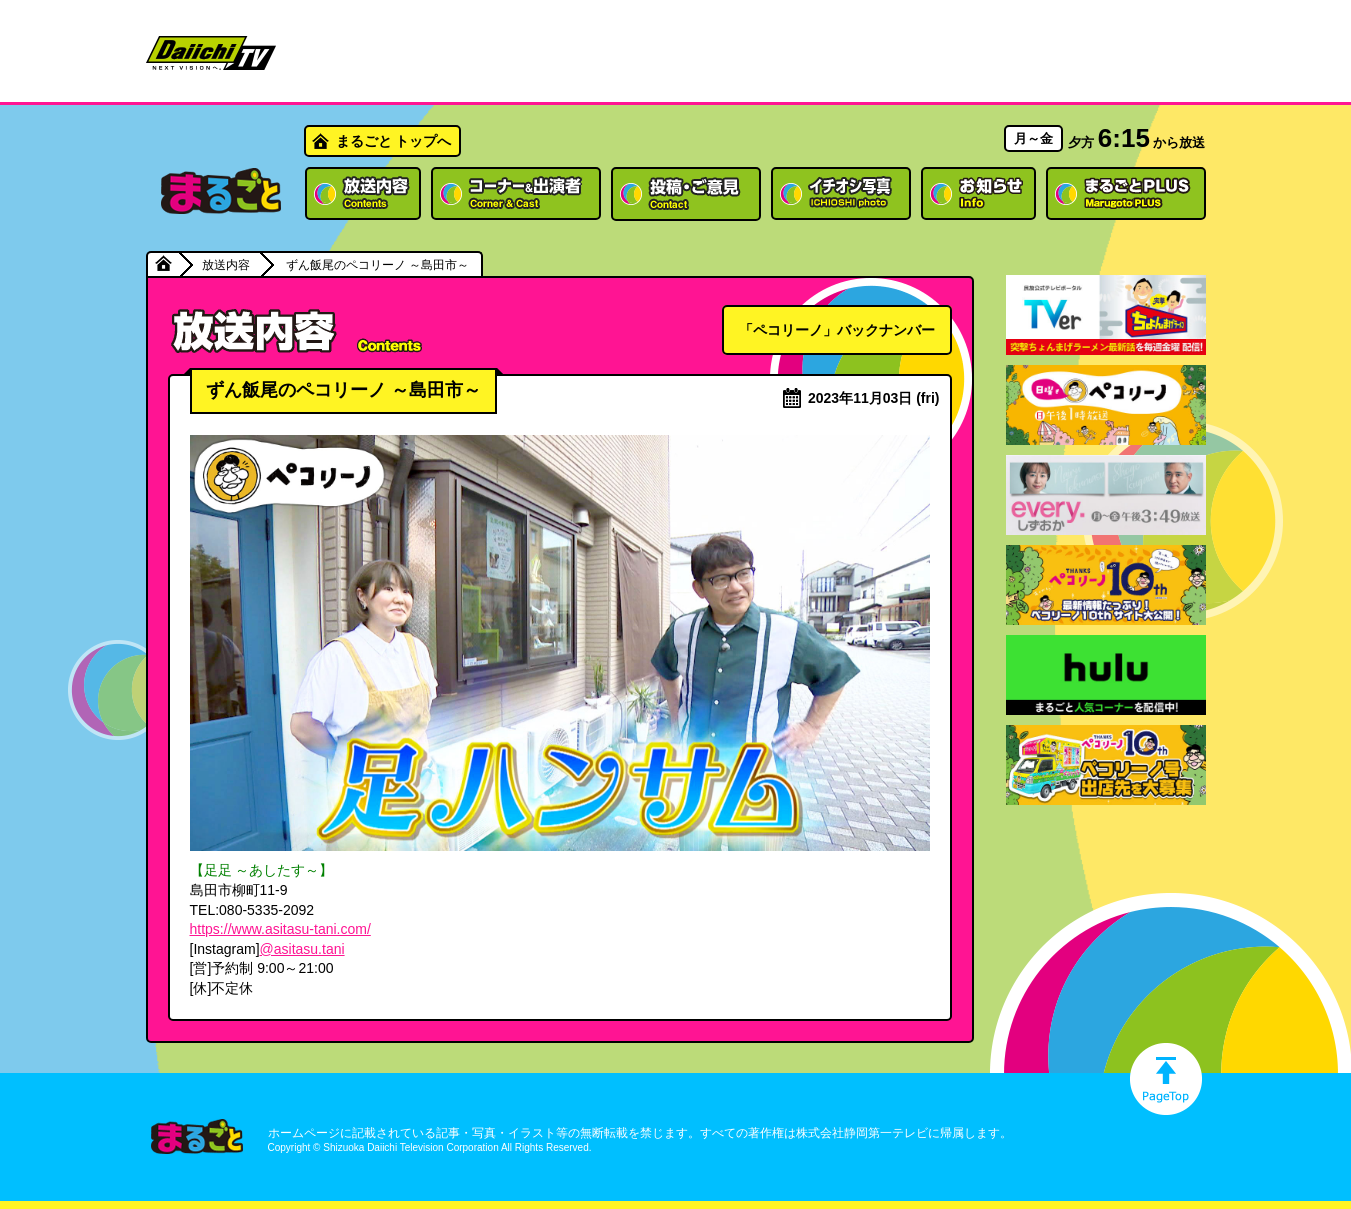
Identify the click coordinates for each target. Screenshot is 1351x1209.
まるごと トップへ (394, 141)
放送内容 (226, 265)
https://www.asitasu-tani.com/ (280, 929)
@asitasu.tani (302, 949)
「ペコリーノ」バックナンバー (837, 330)
